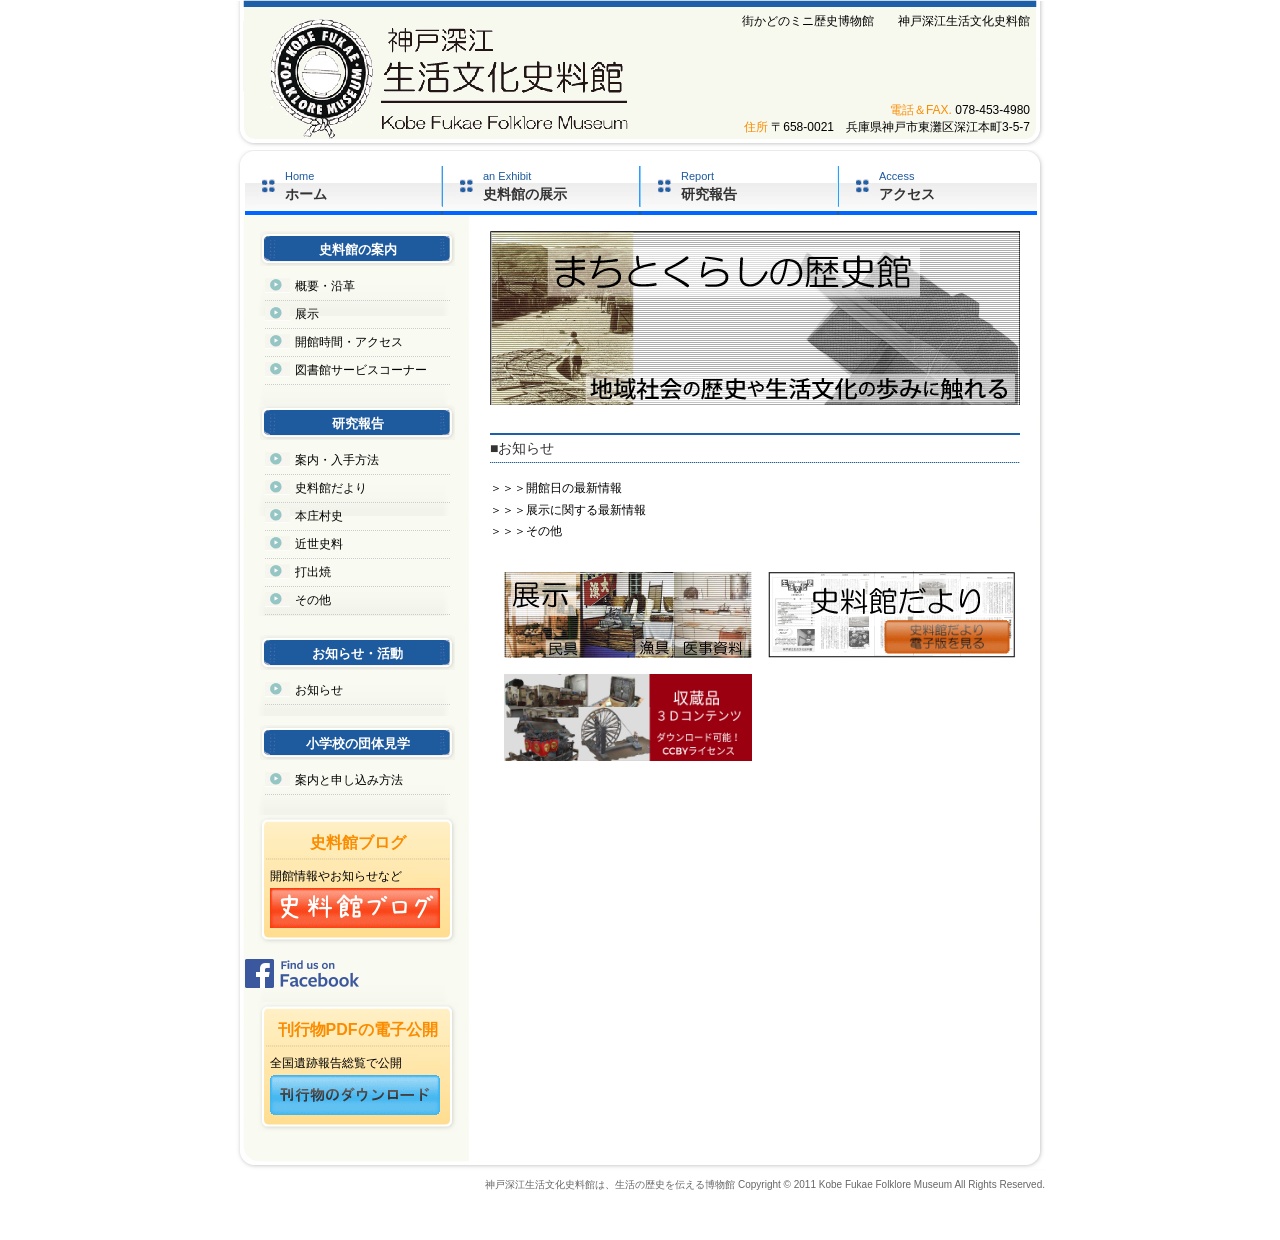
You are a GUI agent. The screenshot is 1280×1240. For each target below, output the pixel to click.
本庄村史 (319, 516)
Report (759, 186)
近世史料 (319, 544)
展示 (307, 314)
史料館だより (331, 488)
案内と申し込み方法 (349, 780)
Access (958, 186)
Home (363, 186)
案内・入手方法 (337, 460)
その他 (313, 600)
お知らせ (319, 690)
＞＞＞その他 (526, 531)
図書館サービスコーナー (361, 370)
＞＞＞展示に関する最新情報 (568, 510)
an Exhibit (561, 186)
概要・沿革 (325, 286)
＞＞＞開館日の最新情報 (556, 488)
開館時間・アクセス (349, 342)
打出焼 (313, 572)
